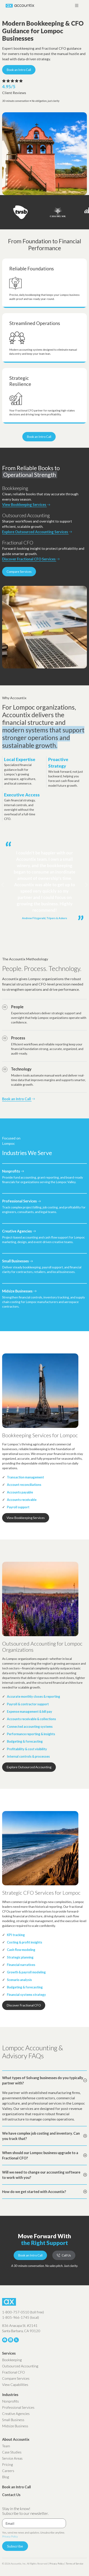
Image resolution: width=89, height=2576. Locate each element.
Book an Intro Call (19, 70)
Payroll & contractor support (28, 1703)
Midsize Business (15, 2425)
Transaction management (25, 1476)
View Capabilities (15, 2384)
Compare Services (19, 571)
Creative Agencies (19, 1230)
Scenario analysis (19, 1979)
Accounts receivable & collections (31, 1718)
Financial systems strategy (26, 1994)
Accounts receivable (22, 1499)
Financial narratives (21, 1964)
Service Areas (12, 2457)
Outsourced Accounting (26, 515)
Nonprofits (13, 1170)
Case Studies (11, 2451)
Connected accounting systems (30, 1726)
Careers (8, 2470)
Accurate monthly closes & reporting (33, 1696)
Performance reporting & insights (31, 1733)
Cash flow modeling (21, 1949)
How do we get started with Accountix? (34, 2191)
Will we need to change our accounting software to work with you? (41, 2174)
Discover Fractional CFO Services (31, 558)
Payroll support (18, 1506)
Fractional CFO (18, 542)
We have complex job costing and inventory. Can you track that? (41, 2135)
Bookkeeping (15, 488)
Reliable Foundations (32, 268)
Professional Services (21, 1200)
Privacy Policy (10, 2535)
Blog (5, 2476)
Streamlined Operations (35, 323)
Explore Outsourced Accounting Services (37, 531)
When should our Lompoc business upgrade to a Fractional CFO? (40, 2154)
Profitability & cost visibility (27, 1748)
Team (6, 2445)
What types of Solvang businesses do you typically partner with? (42, 2079)
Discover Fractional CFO (24, 2004)
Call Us (64, 2254)
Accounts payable (20, 1491)
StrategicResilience (20, 381)
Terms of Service (74, 2562)
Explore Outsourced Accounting (29, 1766)
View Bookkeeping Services (26, 504)
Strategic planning (20, 1956)
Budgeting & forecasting (25, 1741)
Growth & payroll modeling (26, 1971)
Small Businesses (17, 1260)
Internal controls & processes (28, 1756)
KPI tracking (16, 1934)
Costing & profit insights (24, 1941)
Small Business (13, 2419)
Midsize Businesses (19, 1290)
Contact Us (11, 2494)
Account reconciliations (24, 1484)
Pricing (7, 2464)
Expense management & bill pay (29, 1711)
